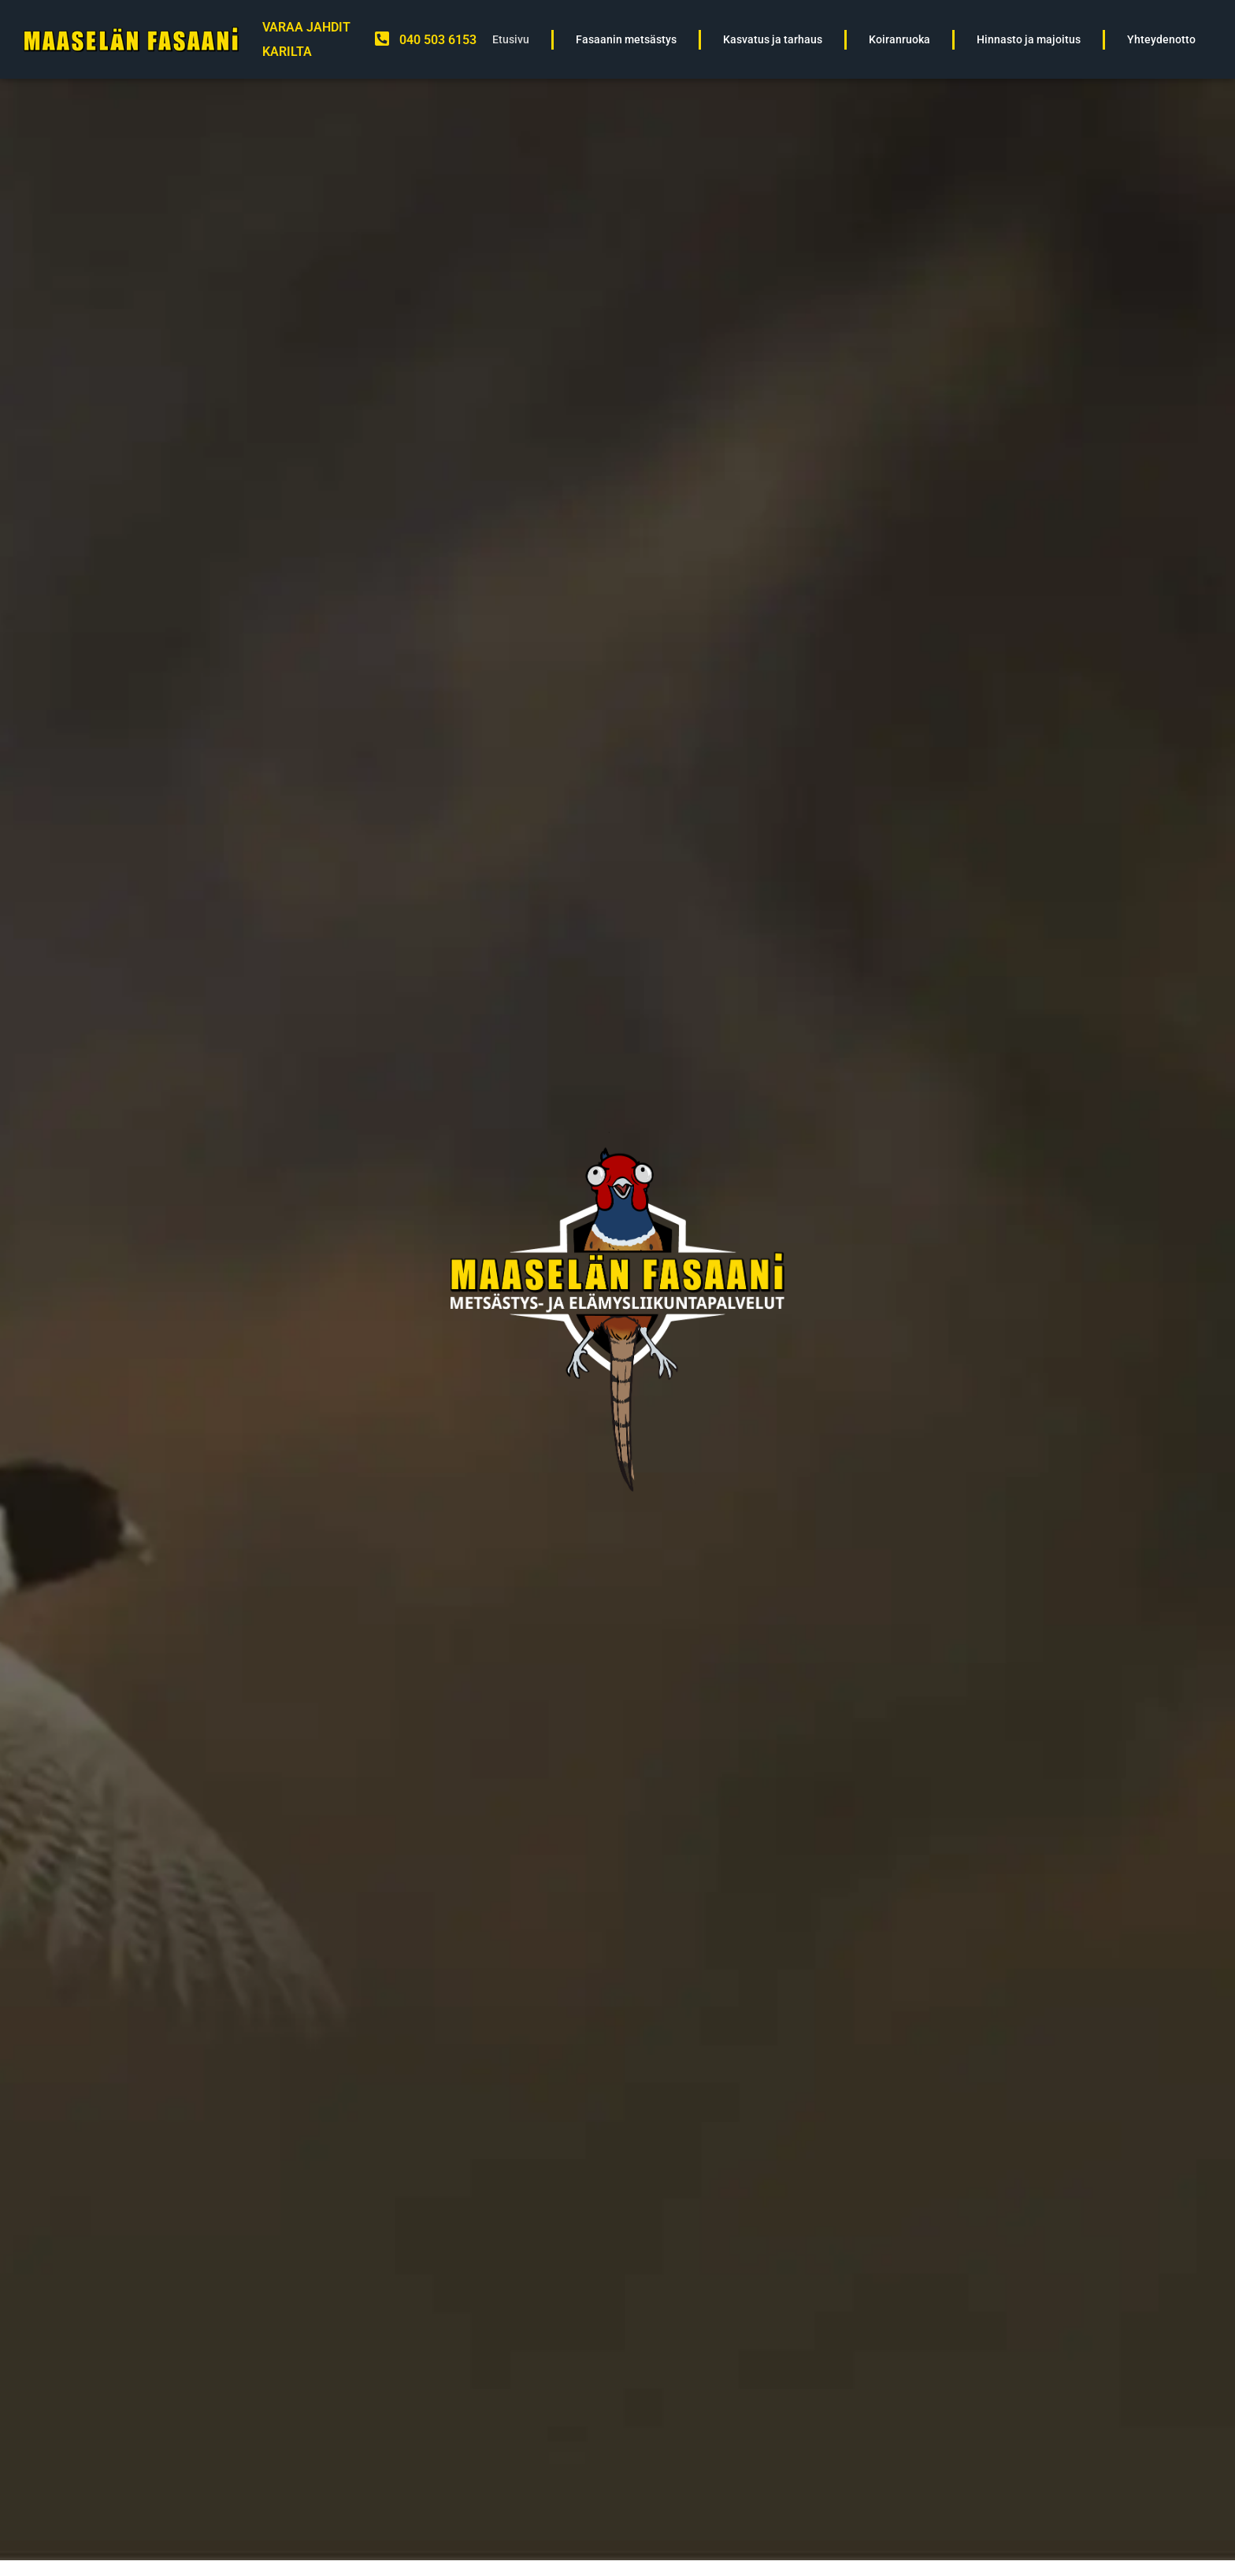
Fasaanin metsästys (626, 39)
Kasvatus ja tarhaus (772, 39)
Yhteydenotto (1161, 39)
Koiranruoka (899, 39)
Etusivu (510, 39)
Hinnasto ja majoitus (1029, 39)
